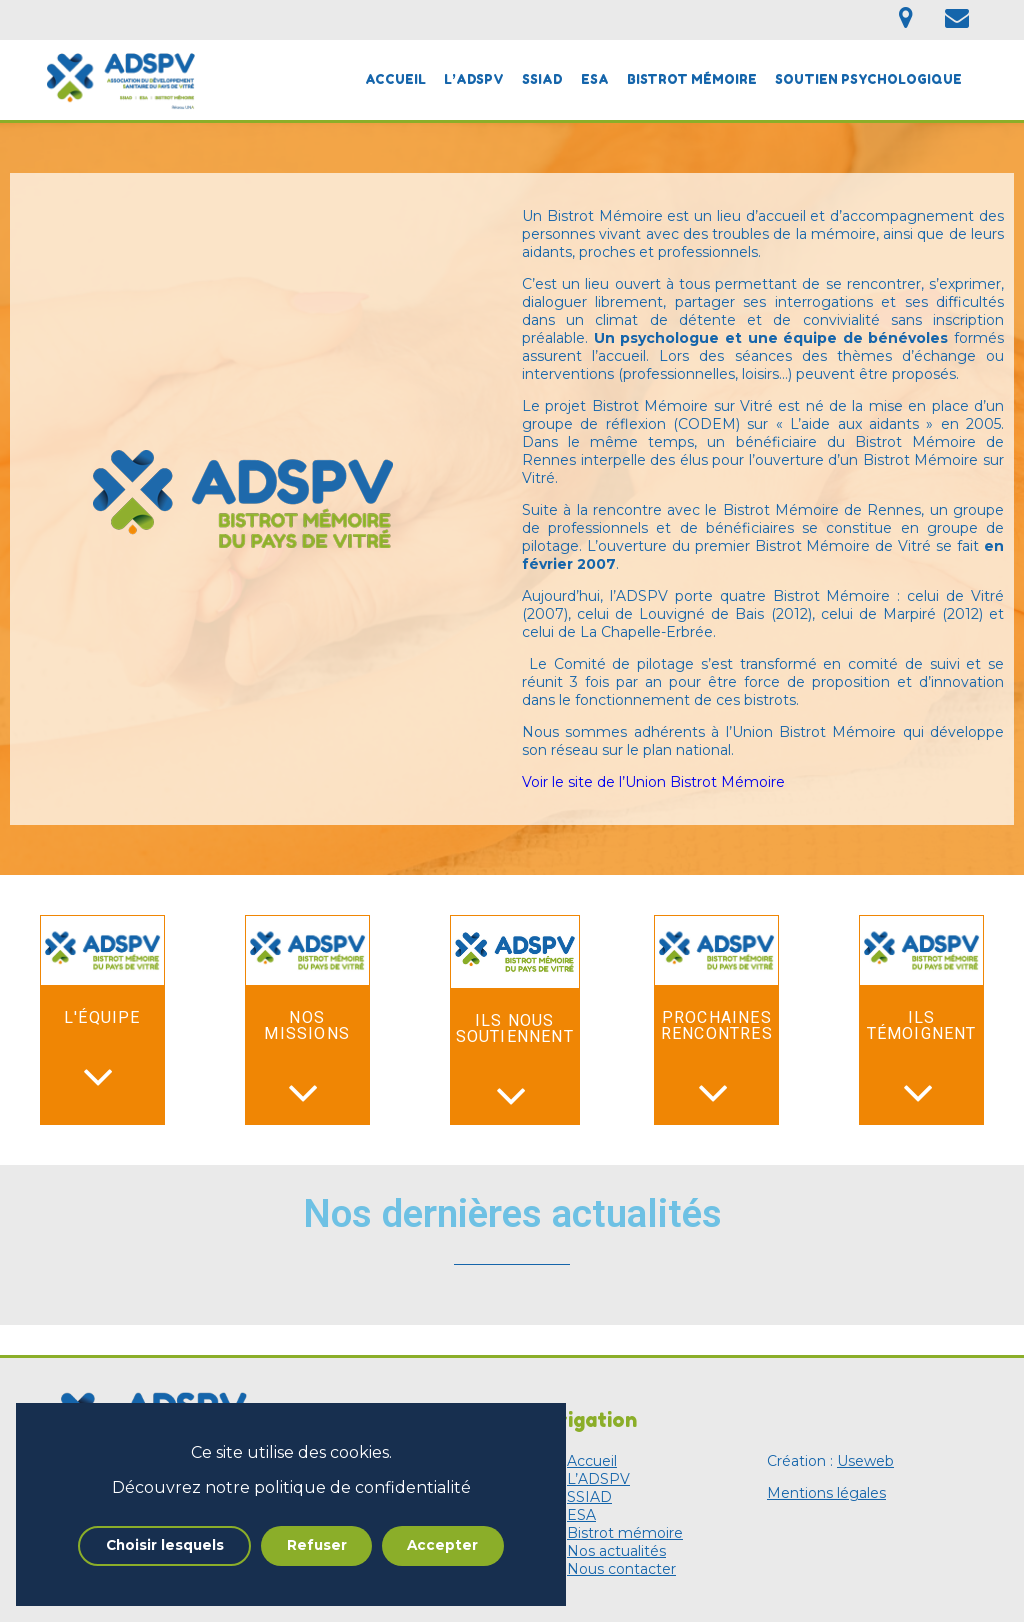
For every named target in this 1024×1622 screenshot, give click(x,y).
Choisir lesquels (165, 1545)
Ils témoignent (922, 1025)
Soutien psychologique (868, 79)
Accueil (395, 79)
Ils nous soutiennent (515, 1028)
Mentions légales (826, 1493)
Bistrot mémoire (692, 79)
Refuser (317, 1545)
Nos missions (307, 1025)
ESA (595, 79)
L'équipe (102, 1017)
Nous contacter (621, 1569)
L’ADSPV (474, 79)
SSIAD (542, 79)
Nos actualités (616, 1551)
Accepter (442, 1545)
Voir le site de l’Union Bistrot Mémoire (653, 782)
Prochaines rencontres (717, 1025)
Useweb (865, 1461)
